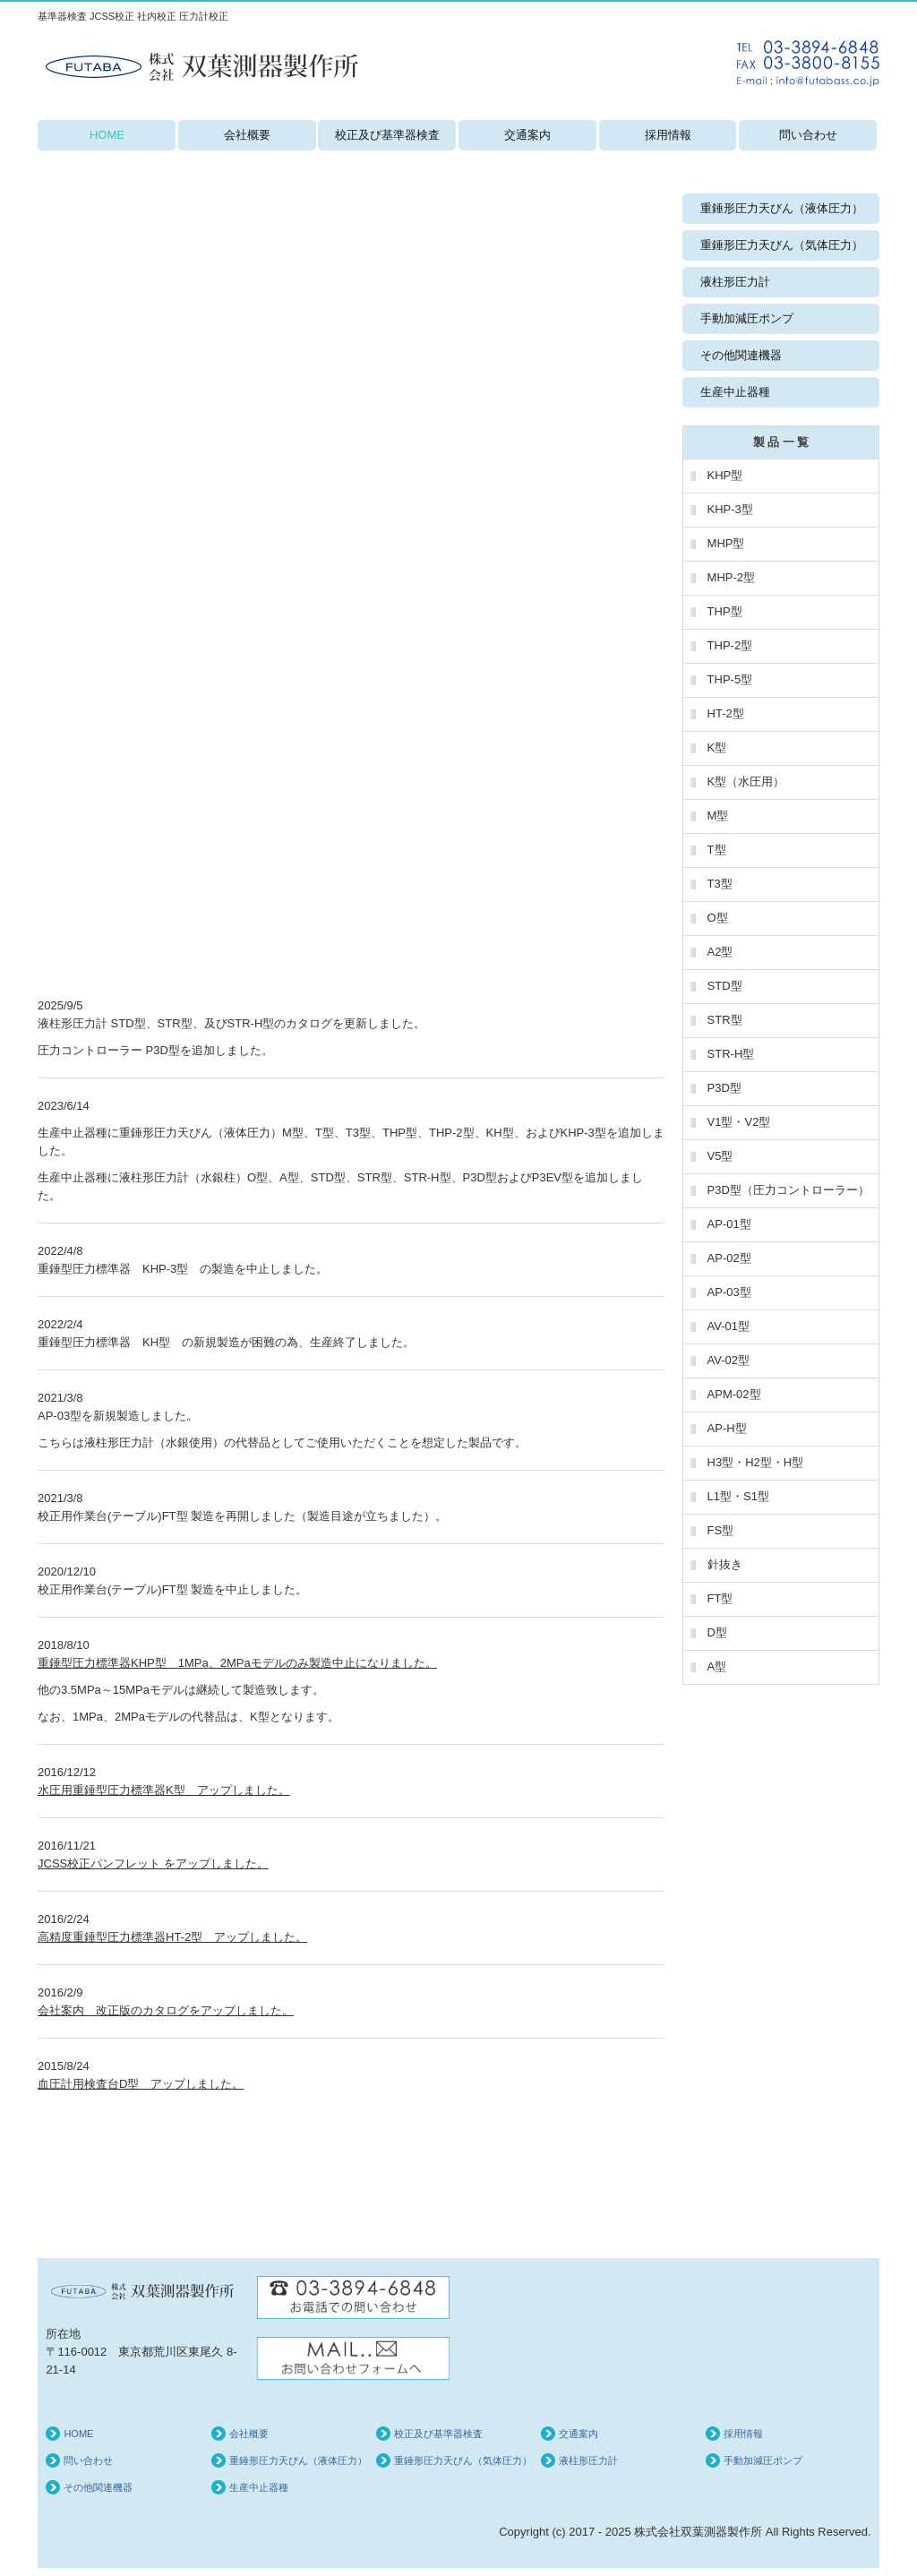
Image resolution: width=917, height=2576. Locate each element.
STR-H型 (731, 1053)
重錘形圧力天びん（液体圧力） (781, 208)
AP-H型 (727, 1428)
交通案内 (527, 135)
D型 (717, 1632)
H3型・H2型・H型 (755, 1462)
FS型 (720, 1530)
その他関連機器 (741, 355)
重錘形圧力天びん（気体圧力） (781, 245)
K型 (717, 747)
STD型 (724, 985)
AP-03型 (729, 1292)
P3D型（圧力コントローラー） (788, 1190)
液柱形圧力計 (735, 281)
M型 (718, 815)
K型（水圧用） (746, 781)
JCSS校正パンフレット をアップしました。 (153, 1863)
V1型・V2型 (739, 1122)
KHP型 (726, 475)
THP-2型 (730, 645)
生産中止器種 (72, 1132)
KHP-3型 (730, 509)
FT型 (720, 1598)
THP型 (724, 611)
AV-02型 (728, 1360)
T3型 (720, 883)
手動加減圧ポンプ (746, 318)
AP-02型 (729, 1258)
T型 (716, 849)
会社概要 (247, 135)
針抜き (724, 1564)
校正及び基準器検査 (387, 135)
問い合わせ (808, 135)
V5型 (720, 1156)
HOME (107, 135)
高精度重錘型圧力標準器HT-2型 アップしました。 (172, 1937)
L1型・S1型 (738, 1496)
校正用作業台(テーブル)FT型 (113, 1589)
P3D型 (724, 1088)
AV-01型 (728, 1326)
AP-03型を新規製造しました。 (118, 1415)
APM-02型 (734, 1394)
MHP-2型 (731, 577)
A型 (717, 1666)
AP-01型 (729, 1224)
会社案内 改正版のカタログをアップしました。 (166, 2010)
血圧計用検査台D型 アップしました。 (141, 2084)
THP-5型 (730, 679)
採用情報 (668, 135)
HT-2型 (725, 713)
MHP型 (726, 543)
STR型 (724, 1019)
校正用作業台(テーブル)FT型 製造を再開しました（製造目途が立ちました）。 (242, 1516)
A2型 (720, 951)
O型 (717, 917)
